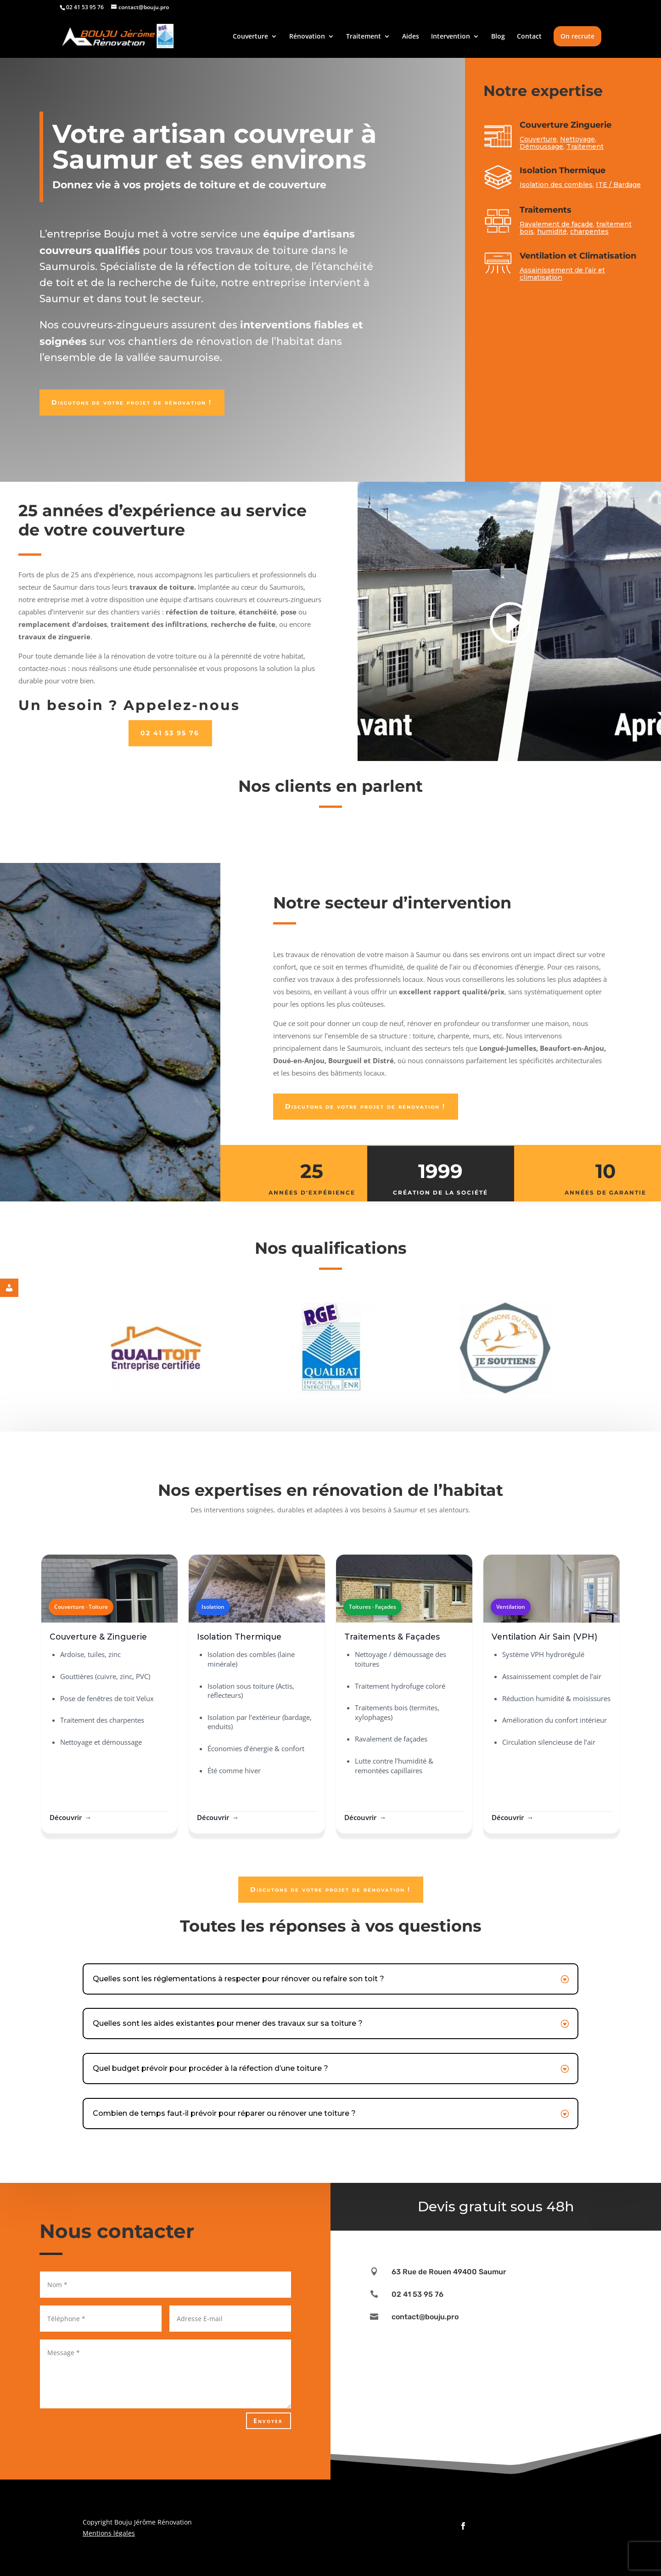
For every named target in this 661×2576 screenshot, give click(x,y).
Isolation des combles (556, 184)
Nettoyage (577, 139)
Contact (529, 36)
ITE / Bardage (618, 184)
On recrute (577, 36)
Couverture (250, 36)
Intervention (450, 36)
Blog (498, 36)
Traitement (363, 36)
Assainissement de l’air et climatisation (562, 274)
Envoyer (268, 2420)
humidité (552, 231)
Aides (410, 36)
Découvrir (66, 1817)
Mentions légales (109, 2533)
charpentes (589, 231)
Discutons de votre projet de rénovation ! (131, 402)
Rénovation (307, 36)
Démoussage (541, 146)
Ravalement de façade (556, 224)
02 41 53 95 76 (169, 733)
